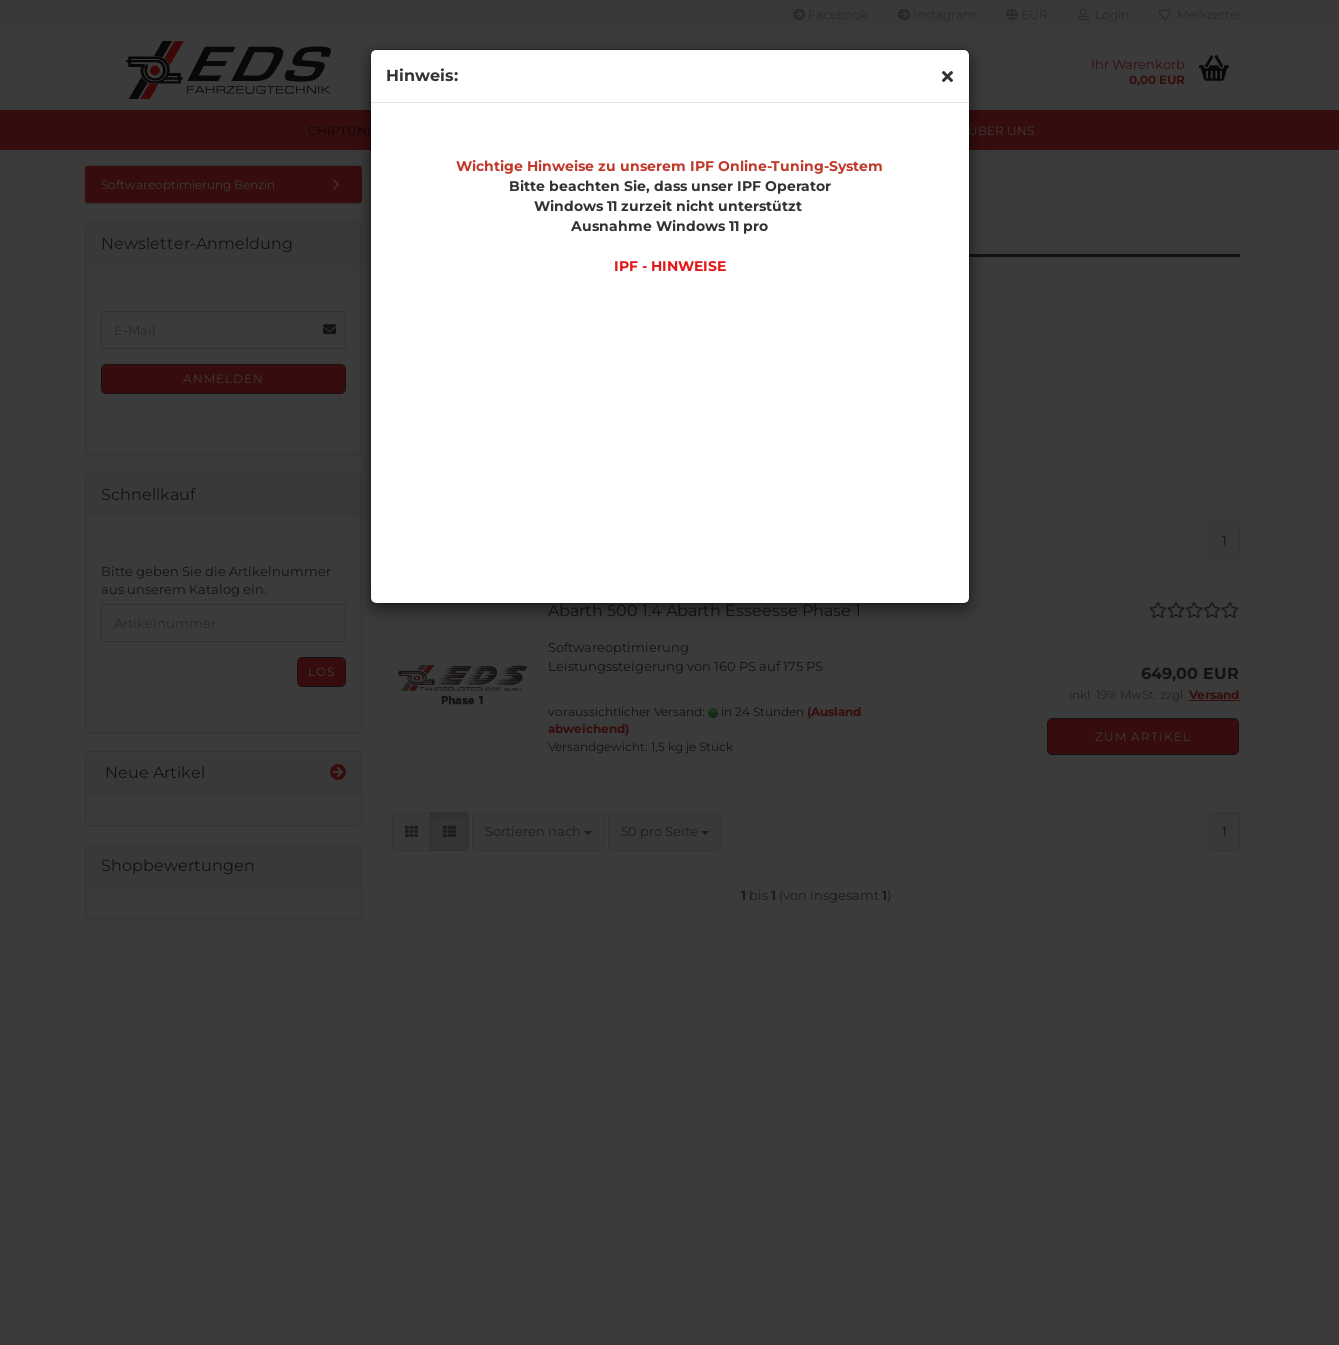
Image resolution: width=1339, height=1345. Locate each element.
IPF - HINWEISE (670, 266)
